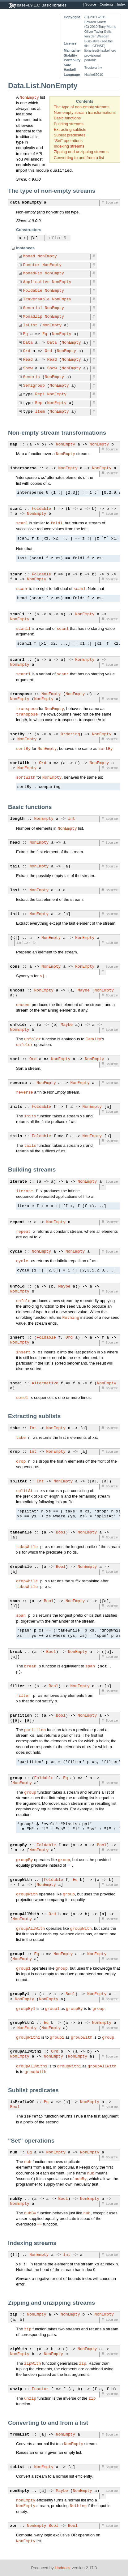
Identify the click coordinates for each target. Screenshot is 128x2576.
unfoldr (18, 1025)
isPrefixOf (22, 2102)
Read (28, 360)
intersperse (23, 468)
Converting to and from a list (79, 157)
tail (15, 866)
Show (28, 368)
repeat (17, 1222)
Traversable (36, 299)
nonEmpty (19, 2491)
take (15, 1428)
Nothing (70, 1317)
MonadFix (32, 273)
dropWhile (21, 1567)
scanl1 (17, 614)
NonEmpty (29, 97)
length (17, 819)
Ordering (70, 734)
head (15, 842)
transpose (21, 694)
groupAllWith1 (25, 2051)
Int (71, 819)
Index (121, 4)
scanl (16, 509)
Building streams (68, 124)
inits (16, 1107)
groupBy (18, 1845)
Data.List (93, 1039)
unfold (17, 1286)
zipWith (18, 2349)
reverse (18, 1083)
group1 (17, 1954)
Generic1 (32, 308)
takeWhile (21, 1532)
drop (15, 1452)
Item (40, 412)
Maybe (84, 990)
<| (42, 975)
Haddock (62, 2567)
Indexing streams (69, 146)
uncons (17, 990)
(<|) (15, 938)
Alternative (45, 1383)
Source (90, 4)
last (15, 890)
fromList (19, 2434)
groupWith (21, 1880)
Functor (31, 265)
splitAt (18, 1481)
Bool (61, 1532)
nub (13, 2152)
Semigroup (34, 386)
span (15, 1601)
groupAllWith (24, 1914)
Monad (29, 256)
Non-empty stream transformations (85, 112)
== (69, 1865)
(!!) (15, 2255)
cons (15, 967)
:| (25, 238)
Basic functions (67, 118)
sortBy (17, 734)
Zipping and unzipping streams (81, 151)
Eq (25, 334)
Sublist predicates (70, 135)
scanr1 (17, 660)
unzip (16, 2389)
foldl (56, 523)
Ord (26, 351)
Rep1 (40, 394)
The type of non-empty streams (81, 107)
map (13, 444)
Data (28, 343)
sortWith (19, 763)
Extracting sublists (70, 129)
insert (17, 1337)
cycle (16, 1251)
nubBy (81, 2178)
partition (21, 1715)
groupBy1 (19, 1994)
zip (13, 2314)
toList (17, 2467)
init (15, 914)
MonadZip (32, 317)
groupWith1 (22, 2023)
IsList (30, 325)
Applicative (36, 282)
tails (16, 1136)
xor (13, 2526)
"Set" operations (68, 140)
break (16, 1652)
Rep (38, 403)
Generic (31, 377)
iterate (18, 1182)
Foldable (32, 291)
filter (17, 1686)
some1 (16, 1383)
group (16, 1778)
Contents (106, 4)
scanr (16, 574)
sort (15, 1059)
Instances (25, 248)
